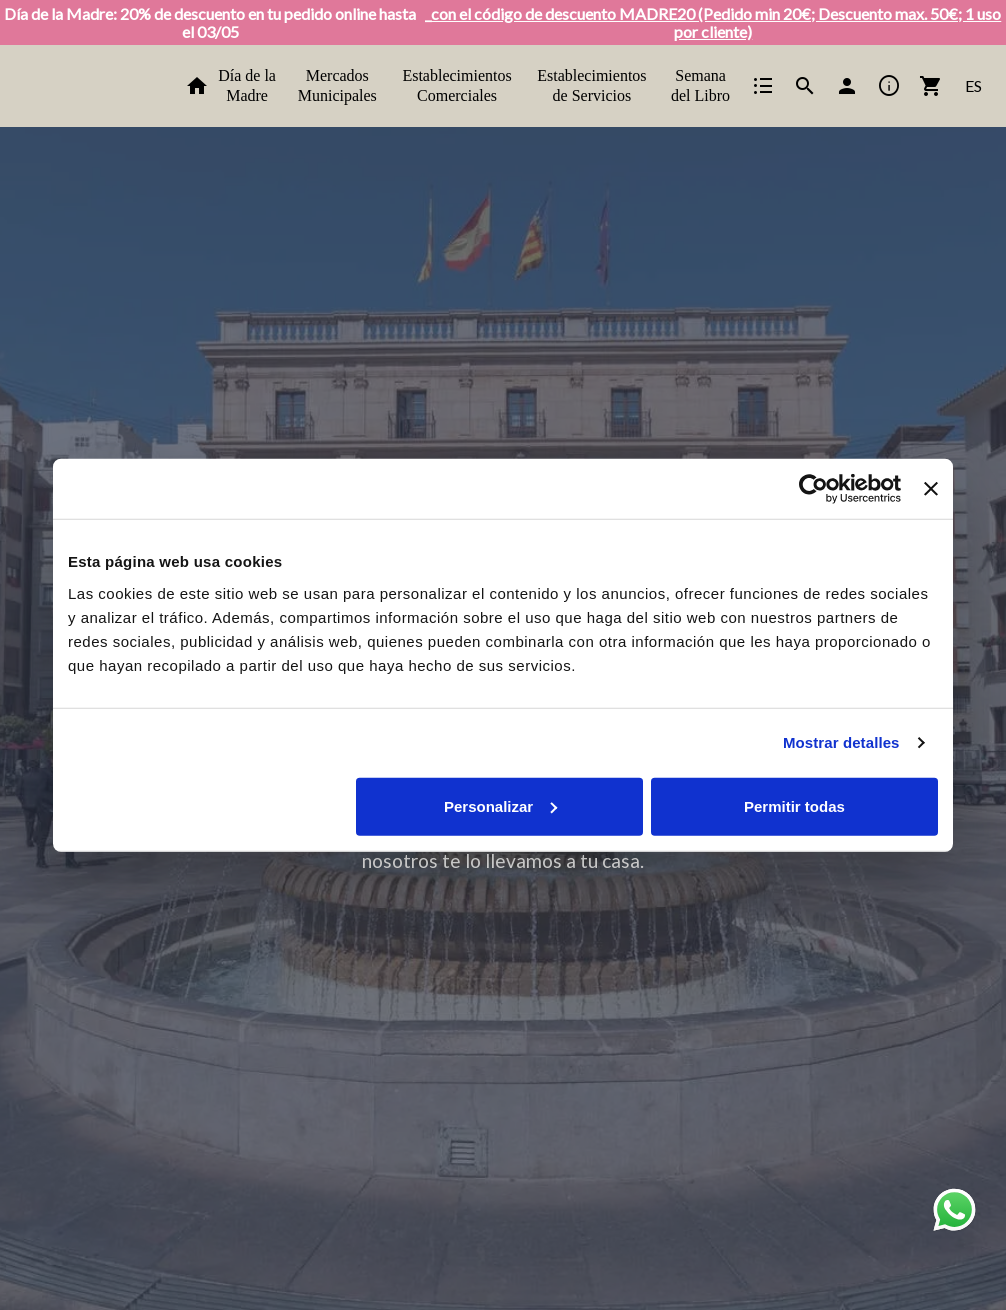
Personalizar (500, 805)
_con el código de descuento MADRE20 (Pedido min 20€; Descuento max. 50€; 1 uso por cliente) (713, 22)
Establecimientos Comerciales (456, 85)
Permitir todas (794, 805)
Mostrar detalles (841, 742)
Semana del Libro (700, 85)
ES (973, 85)
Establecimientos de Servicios (591, 85)
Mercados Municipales (337, 85)
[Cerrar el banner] (931, 489)
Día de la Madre (247, 85)
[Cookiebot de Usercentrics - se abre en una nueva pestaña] (813, 489)
